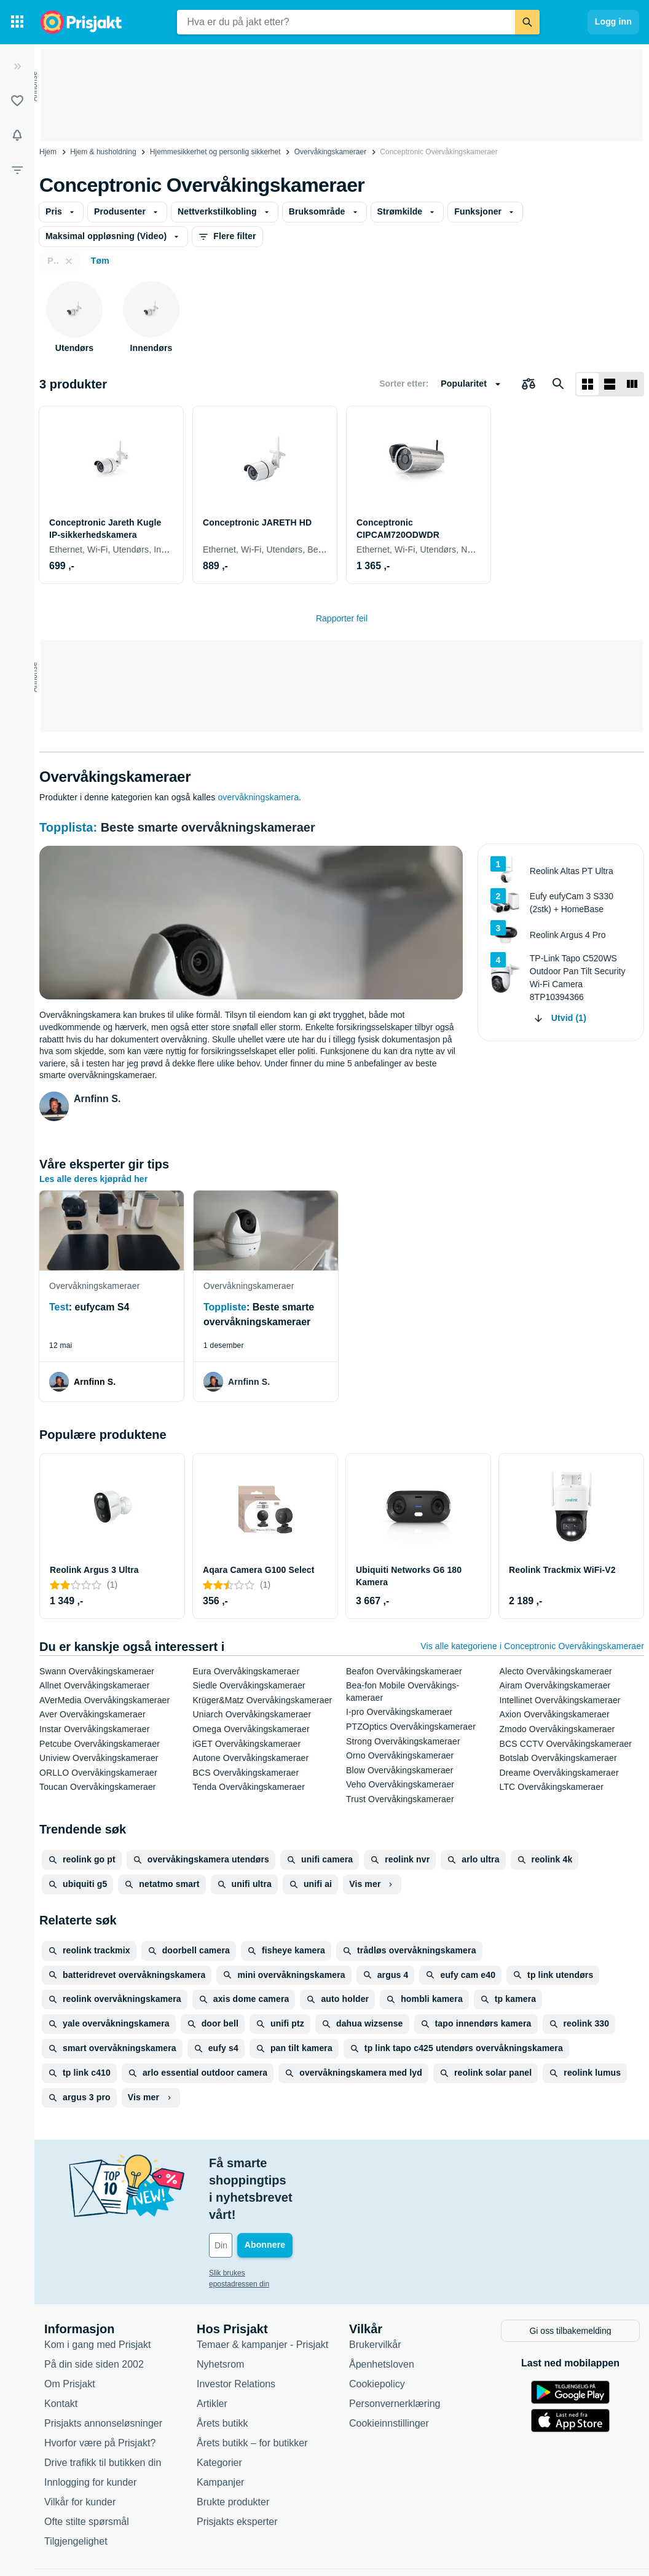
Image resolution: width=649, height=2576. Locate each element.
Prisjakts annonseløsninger (103, 2369)
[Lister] (17, 101)
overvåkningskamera (258, 797)
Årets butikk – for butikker (252, 2389)
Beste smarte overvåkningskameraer (208, 827)
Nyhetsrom (220, 2310)
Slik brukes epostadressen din (258, 2221)
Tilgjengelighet (76, 2487)
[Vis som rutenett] (587, 384)
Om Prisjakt (69, 2330)
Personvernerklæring (395, 2349)
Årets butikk (222, 2369)
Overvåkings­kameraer (330, 152)
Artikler (212, 2349)
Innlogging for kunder (90, 2428)
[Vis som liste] (610, 384)
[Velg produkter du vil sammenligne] (528, 384)
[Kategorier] (17, 22)
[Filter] (17, 169)
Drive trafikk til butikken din (102, 2408)
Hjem (48, 152)
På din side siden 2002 (94, 2310)
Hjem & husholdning (103, 152)
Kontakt (60, 2349)
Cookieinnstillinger (389, 2369)
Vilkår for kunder (80, 2448)
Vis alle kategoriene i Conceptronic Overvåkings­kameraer (532, 1646)
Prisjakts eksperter (237, 2467)
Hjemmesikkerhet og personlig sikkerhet (215, 152)
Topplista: (70, 827)
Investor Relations (236, 2330)
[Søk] (527, 22)
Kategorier (219, 2408)
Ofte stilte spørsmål (86, 2467)
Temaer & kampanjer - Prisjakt (262, 2290)
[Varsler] (17, 135)
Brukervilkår (375, 2290)
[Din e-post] (292, 2193)
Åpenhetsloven (381, 2310)
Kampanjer (220, 2428)
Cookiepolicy (377, 2330)
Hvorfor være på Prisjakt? (99, 2389)
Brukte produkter (233, 2448)
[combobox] (346, 22)
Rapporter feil (342, 618)
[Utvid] (17, 66)
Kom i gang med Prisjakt (97, 2290)
